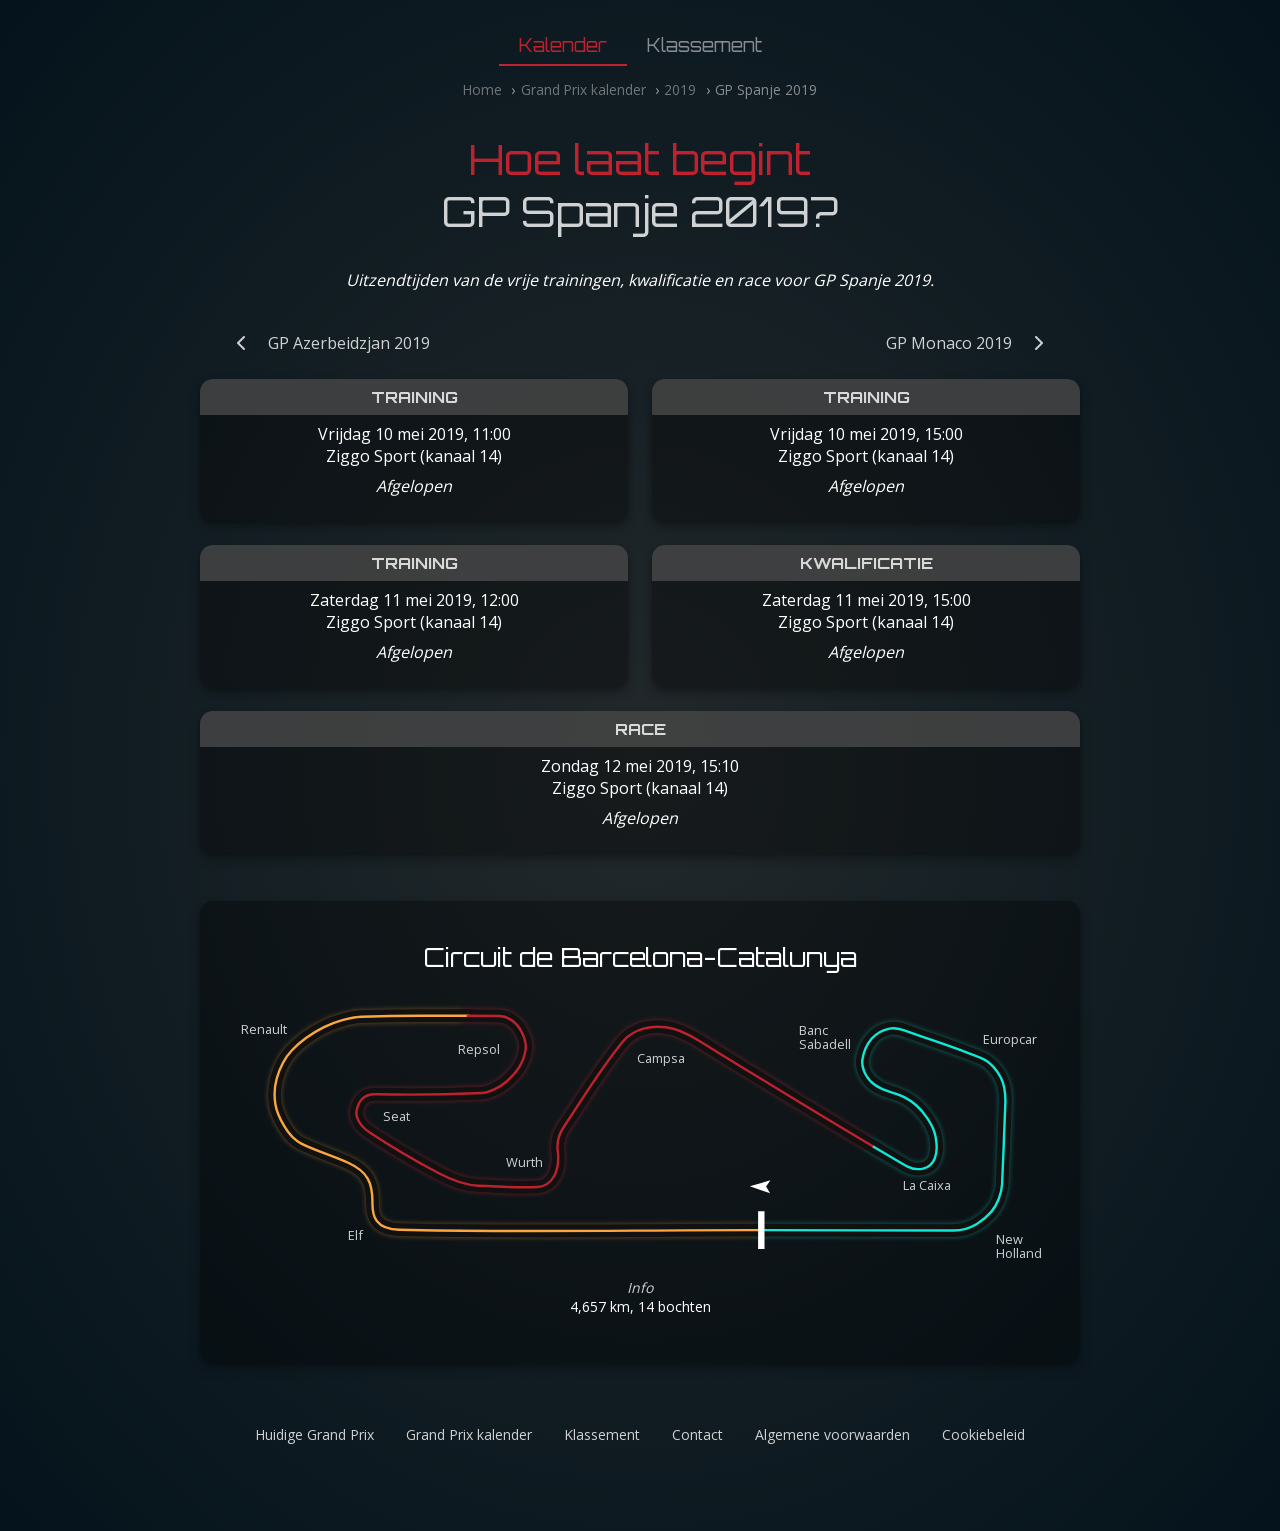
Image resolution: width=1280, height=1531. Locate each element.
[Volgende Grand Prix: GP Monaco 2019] (975, 343)
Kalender (563, 45)
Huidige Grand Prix (314, 1434)
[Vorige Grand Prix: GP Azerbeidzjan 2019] (323, 343)
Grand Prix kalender (583, 89)
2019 (680, 89)
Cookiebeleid (983, 1434)
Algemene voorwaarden (832, 1434)
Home (482, 89)
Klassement (704, 45)
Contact (697, 1434)
